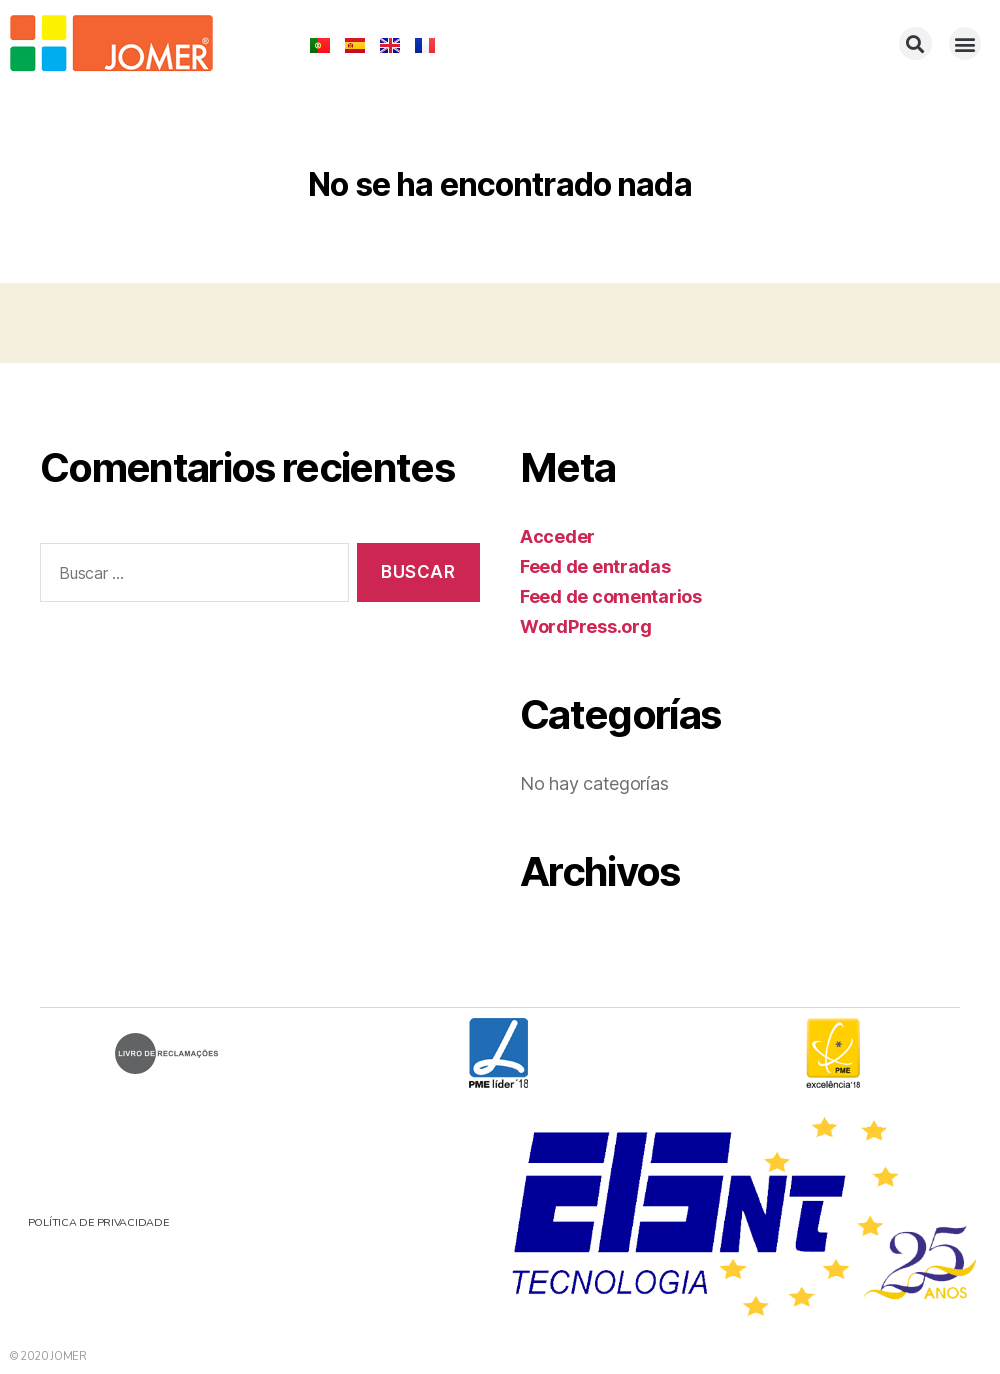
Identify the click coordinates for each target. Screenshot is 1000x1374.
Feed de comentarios (611, 596)
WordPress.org (586, 626)
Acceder (557, 536)
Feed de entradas (595, 566)
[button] (915, 43)
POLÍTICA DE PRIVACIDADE (102, 1222)
